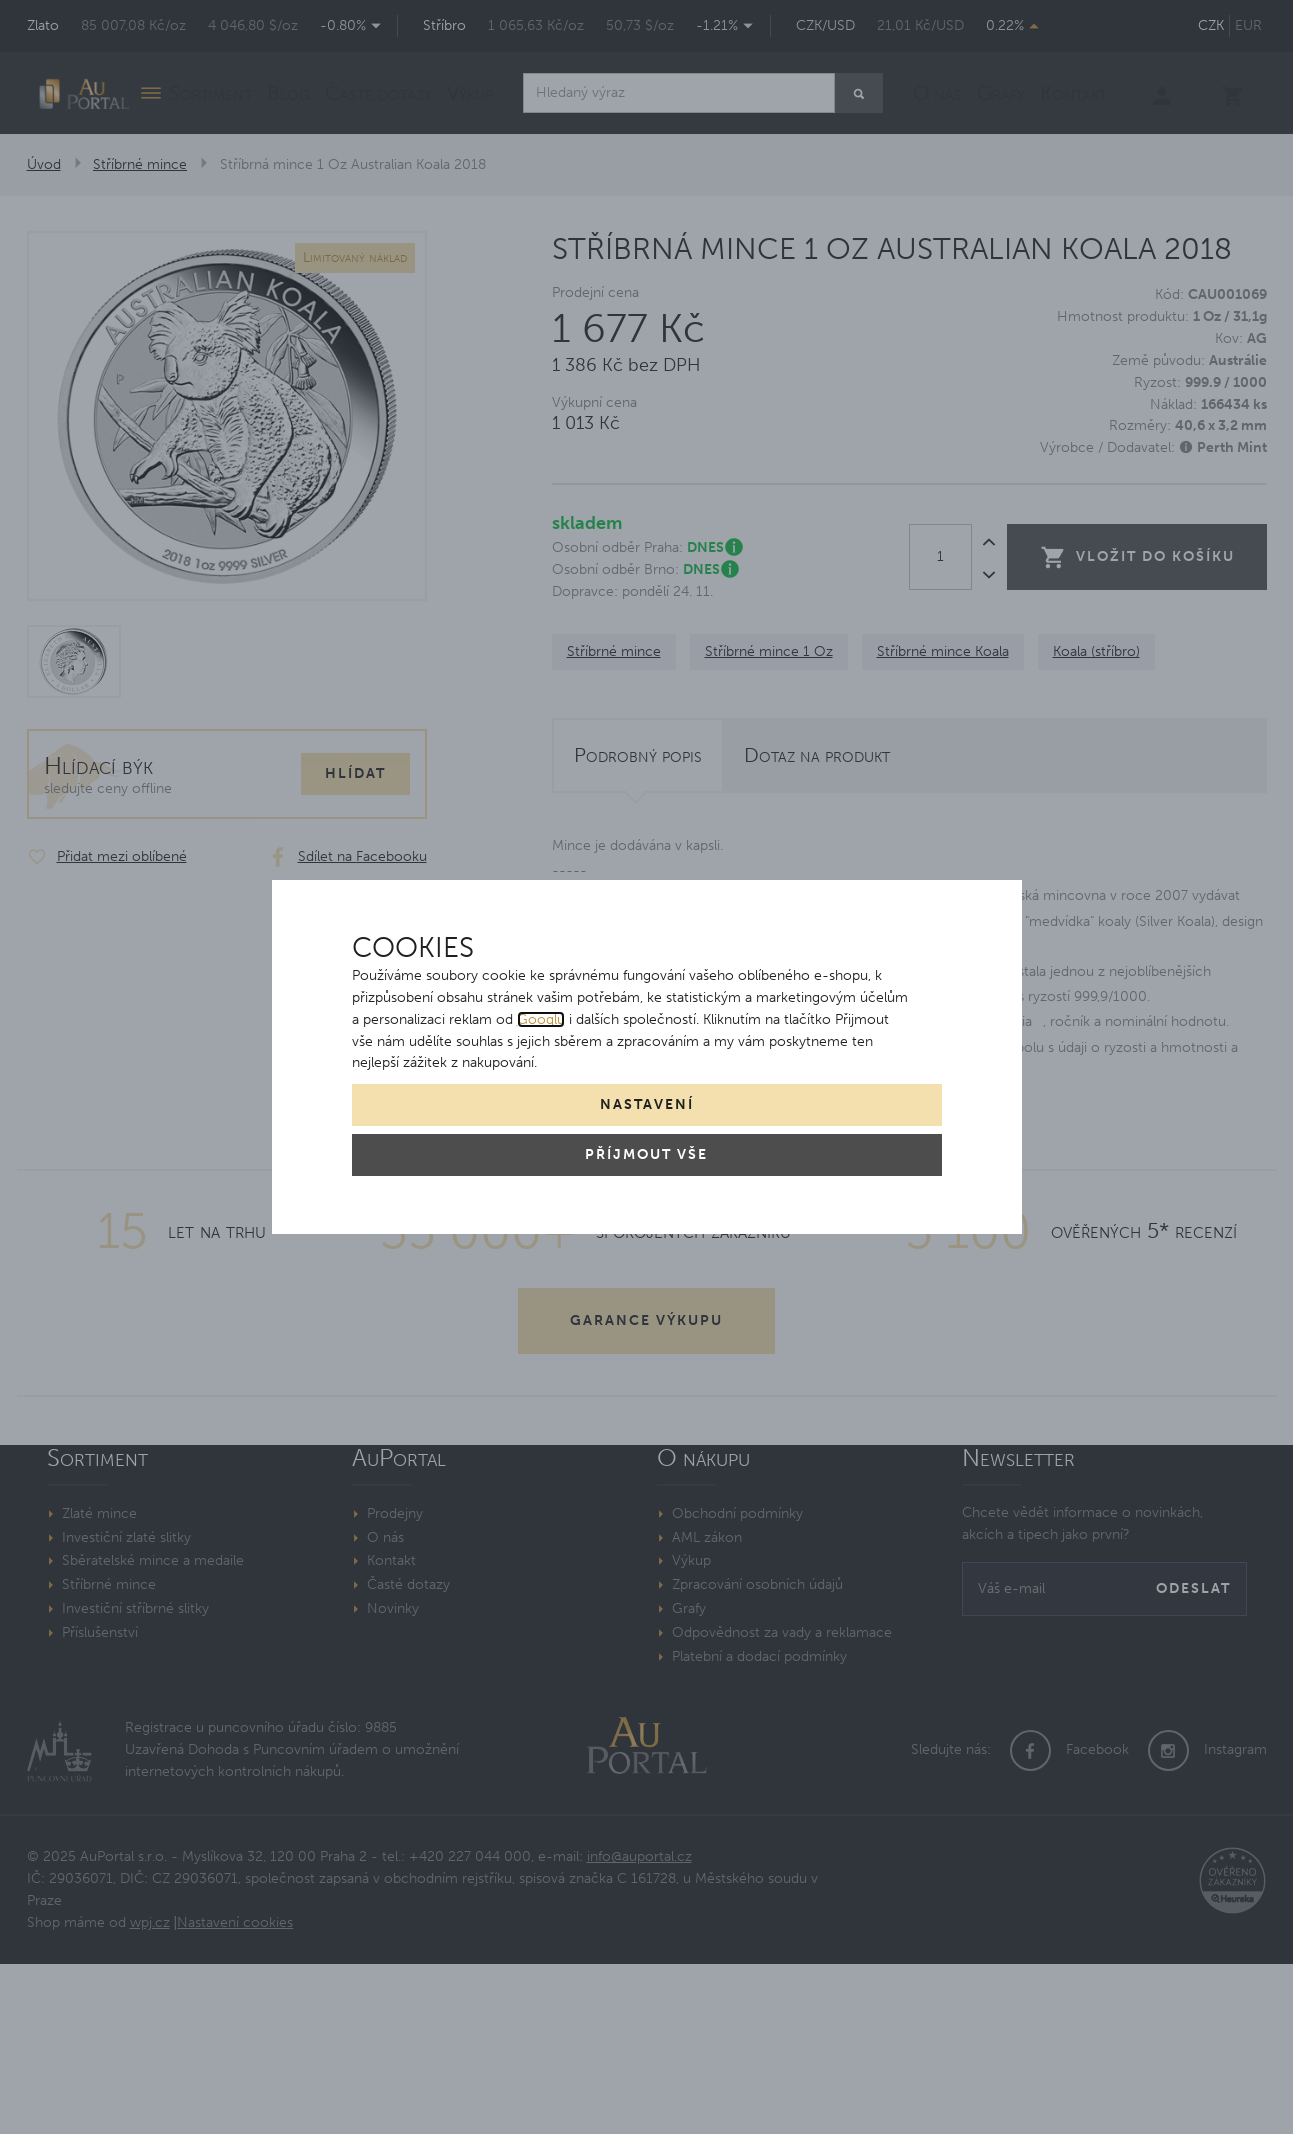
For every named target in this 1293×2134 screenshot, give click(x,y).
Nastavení (647, 1104)
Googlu (541, 1019)
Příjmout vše (646, 1154)
